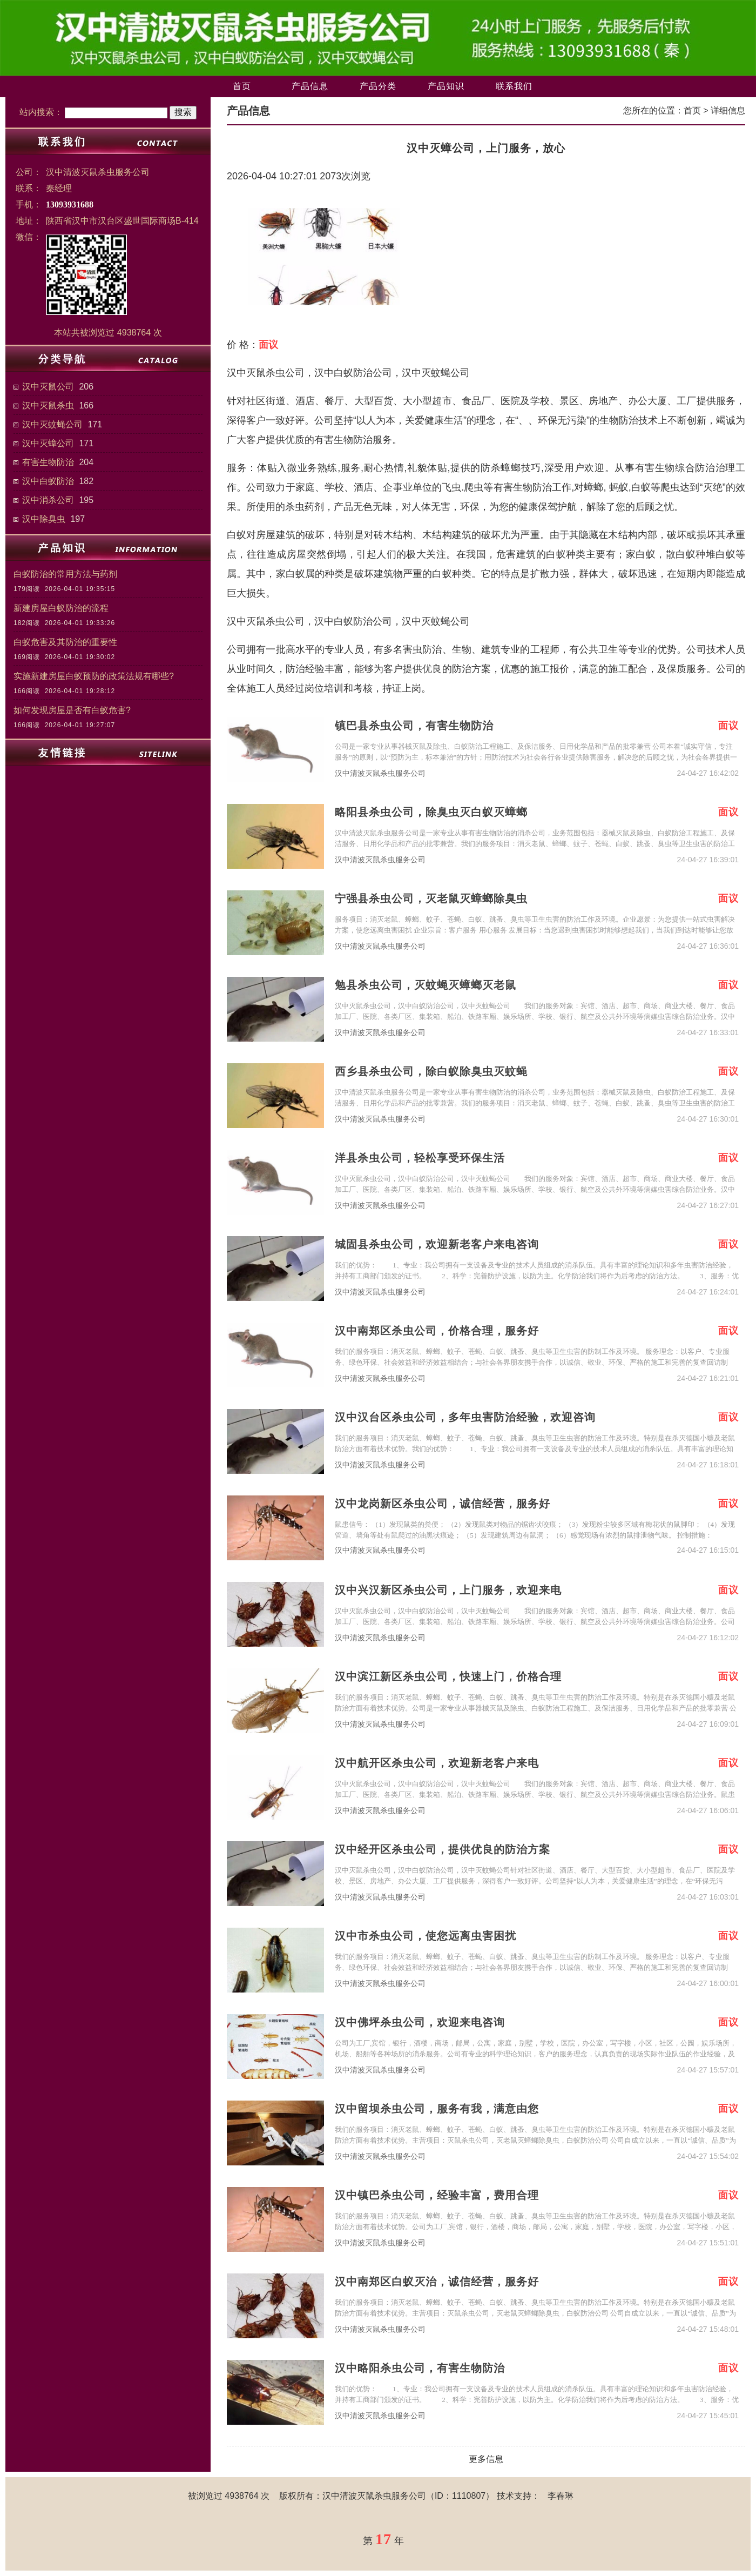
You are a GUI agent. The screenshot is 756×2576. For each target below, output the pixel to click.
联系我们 (514, 86)
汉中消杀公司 (48, 500)
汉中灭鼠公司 (48, 386)
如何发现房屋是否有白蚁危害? (72, 710)
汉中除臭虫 (43, 519)
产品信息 (310, 86)
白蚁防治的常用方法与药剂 (65, 574)
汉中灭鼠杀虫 (48, 405)
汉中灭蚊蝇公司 (52, 424)
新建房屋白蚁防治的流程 (61, 608)
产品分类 (378, 86)
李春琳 (560, 2495)
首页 (242, 86)
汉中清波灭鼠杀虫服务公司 (380, 773)
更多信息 (486, 2459)
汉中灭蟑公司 (48, 443)
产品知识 (446, 86)
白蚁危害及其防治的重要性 (65, 642)
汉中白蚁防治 (48, 481)
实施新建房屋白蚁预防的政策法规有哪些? (94, 676)
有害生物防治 (48, 462)
